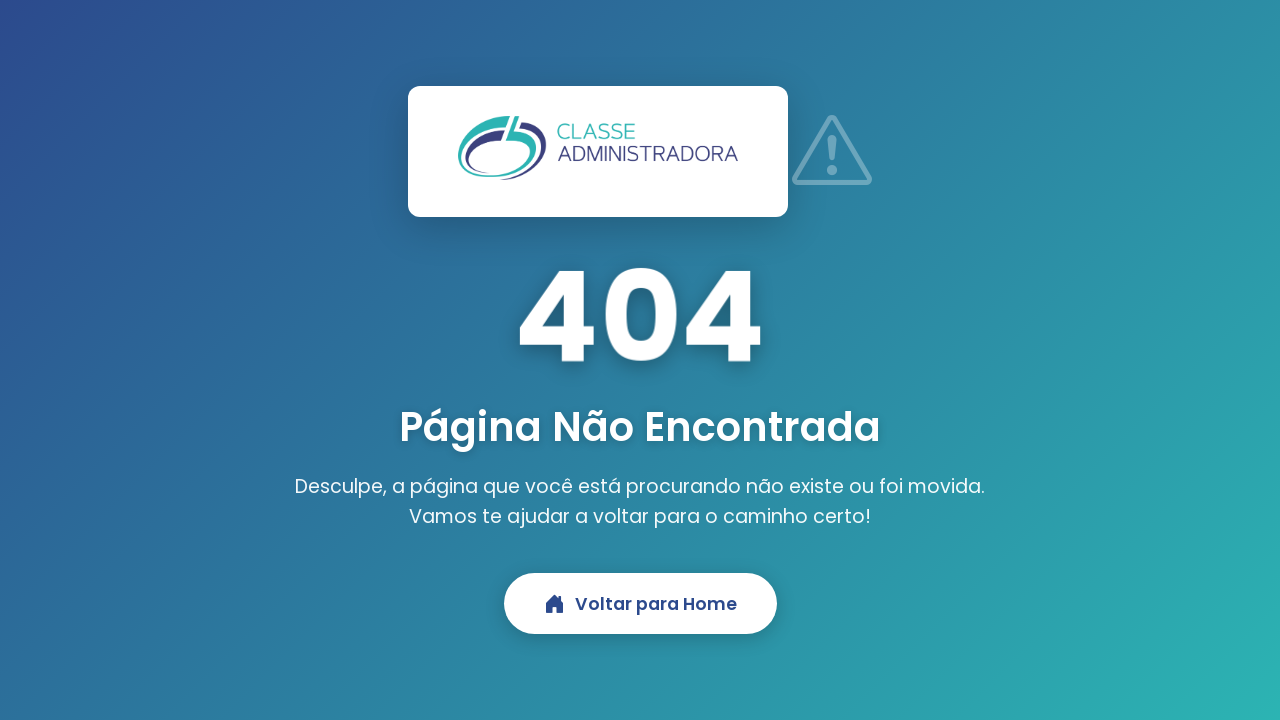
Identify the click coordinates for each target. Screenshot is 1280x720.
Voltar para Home (640, 603)
